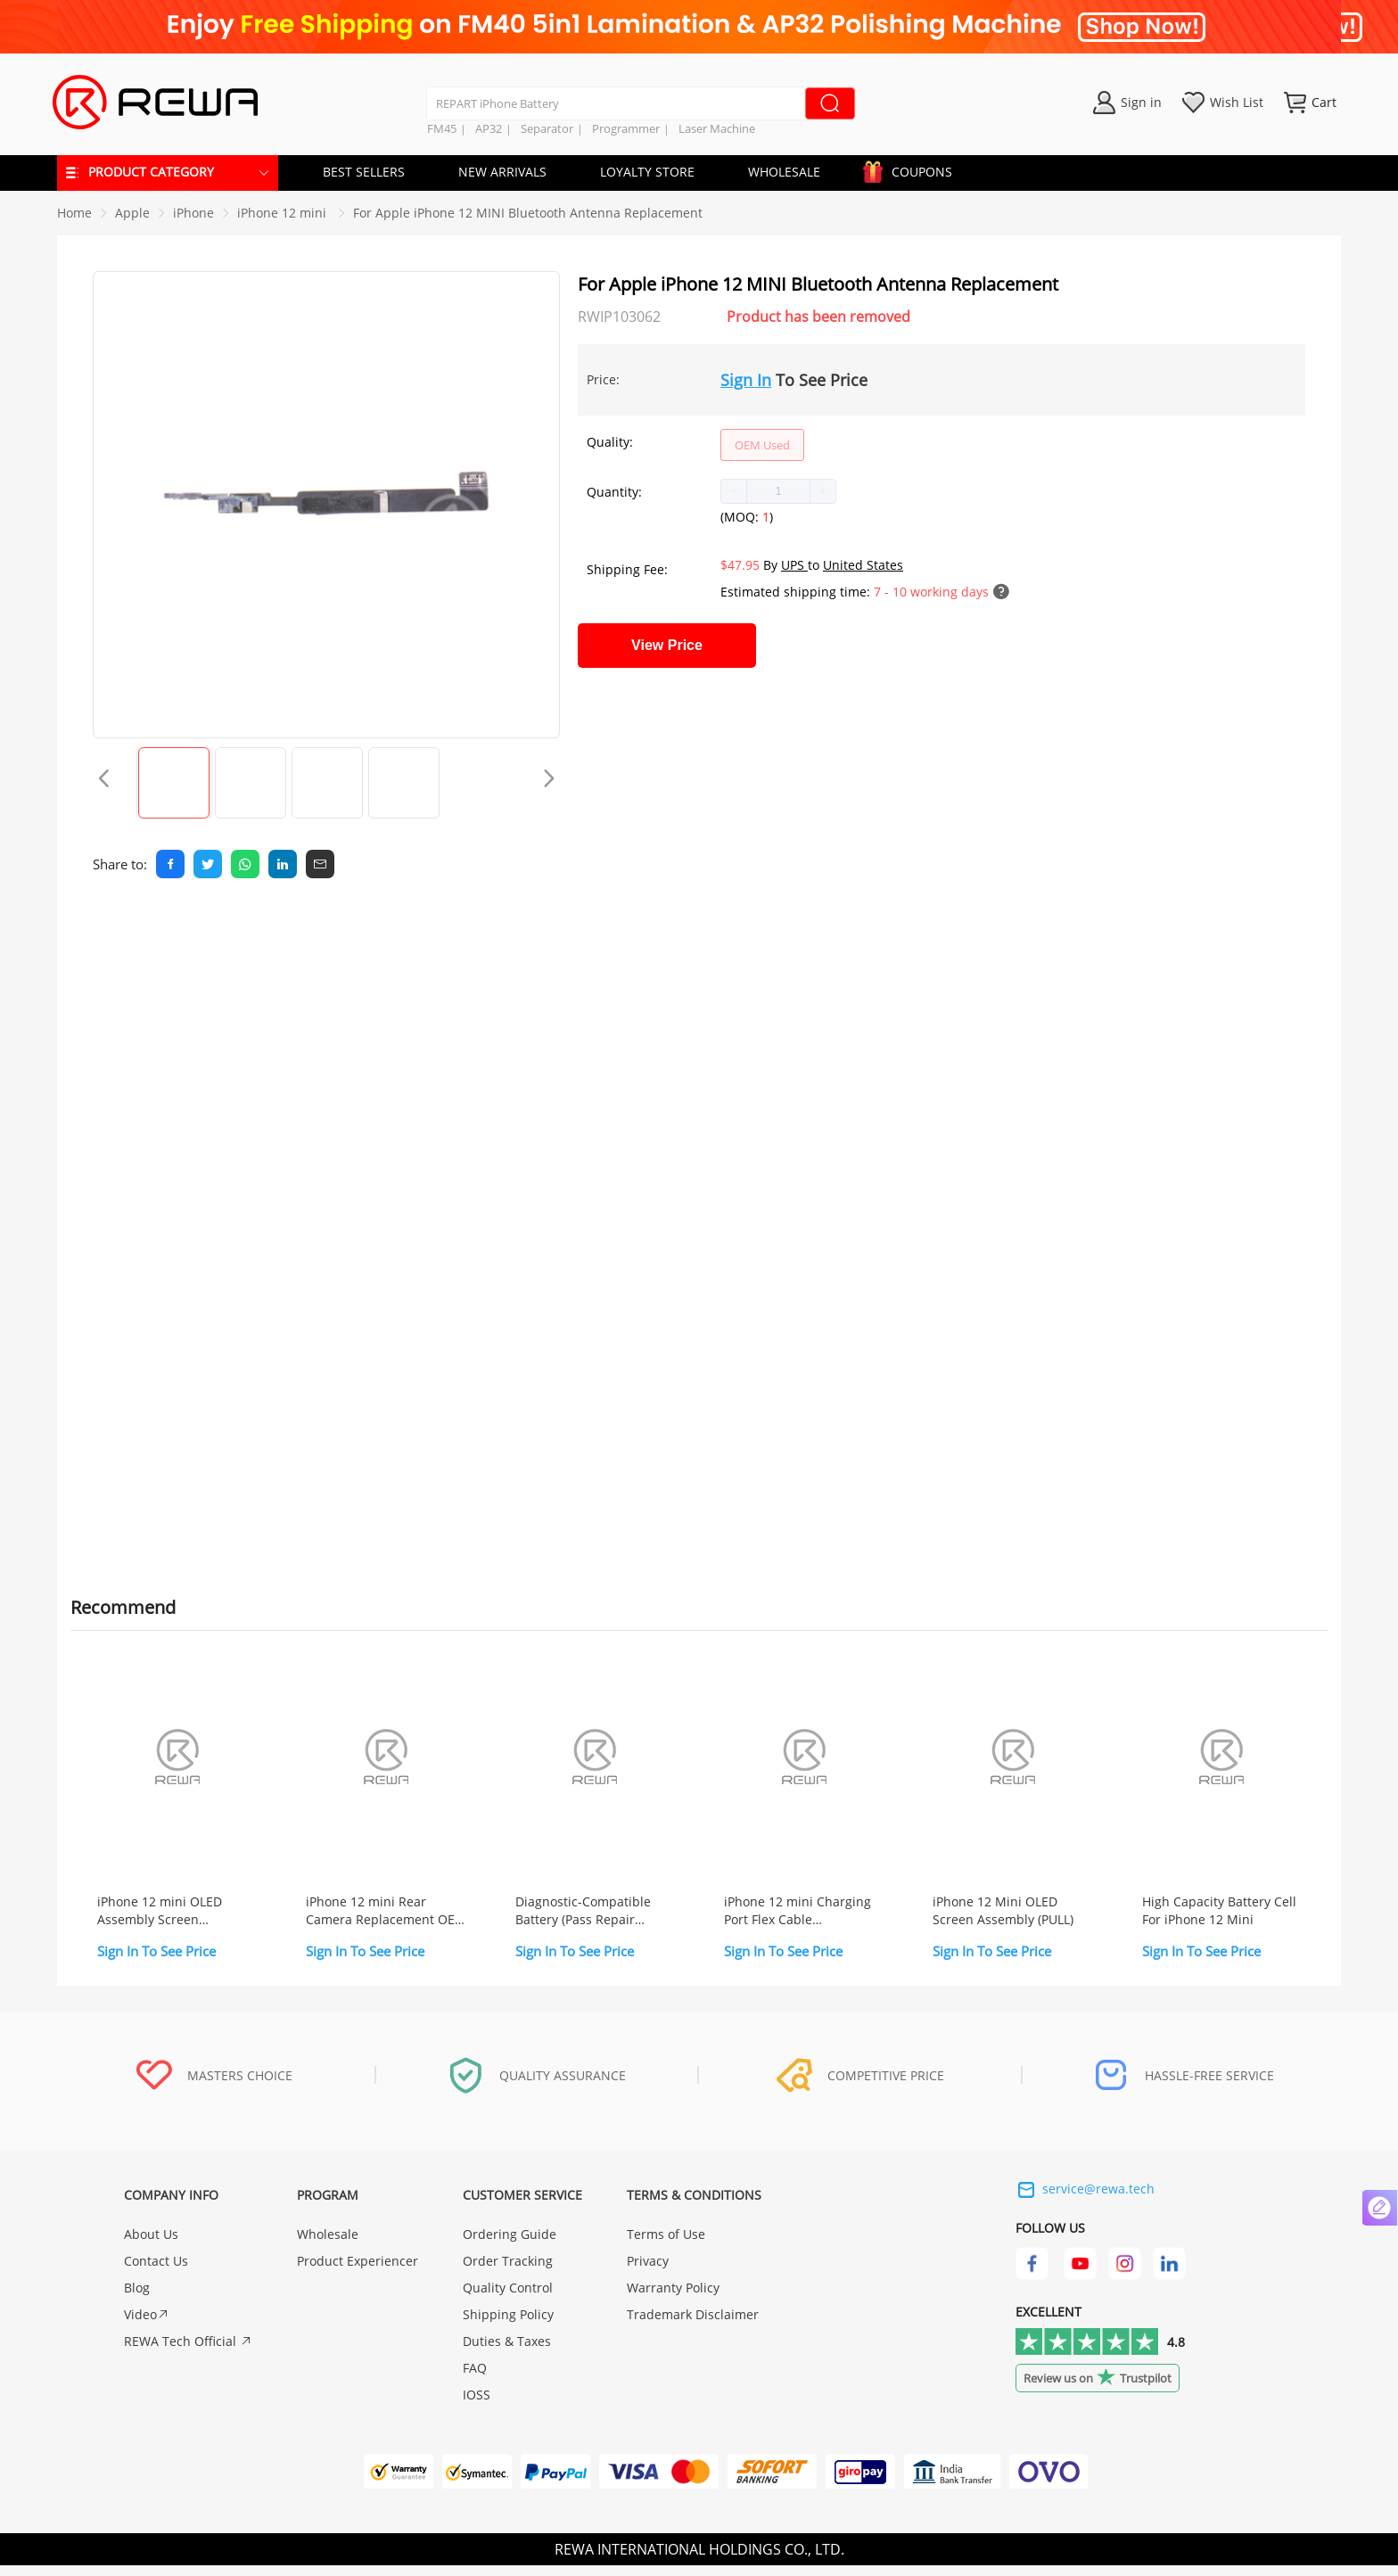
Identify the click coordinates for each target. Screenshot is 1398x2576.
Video (146, 2325)
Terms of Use (666, 2244)
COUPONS (913, 169)
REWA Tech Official (188, 2351)
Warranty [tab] (482, 926)
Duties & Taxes (507, 2351)
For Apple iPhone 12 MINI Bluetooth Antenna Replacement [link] (528, 212)
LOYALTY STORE (647, 171)
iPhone (193, 212)
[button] (734, 491)
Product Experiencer (357, 2271)
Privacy (648, 2271)
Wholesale (327, 2244)
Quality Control (508, 2298)
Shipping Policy (508, 2325)
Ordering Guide (509, 2244)
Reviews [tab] (227, 926)
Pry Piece (201, 1230)
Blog (137, 2298)
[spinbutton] (778, 491)
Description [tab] (118, 926)
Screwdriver (210, 1208)
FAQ (475, 2378)
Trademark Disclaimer (693, 2325)
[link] (132, 212)
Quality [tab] (386, 926)
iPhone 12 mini (283, 212)
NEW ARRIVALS (502, 171)
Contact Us (156, 2271)
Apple (132, 212)
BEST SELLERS (364, 171)
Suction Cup (211, 1250)
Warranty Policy (673, 2298)
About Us (151, 2244)
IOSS (476, 2405)
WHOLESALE (784, 171)
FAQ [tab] (308, 926)
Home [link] (74, 212)
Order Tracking (508, 2271)
